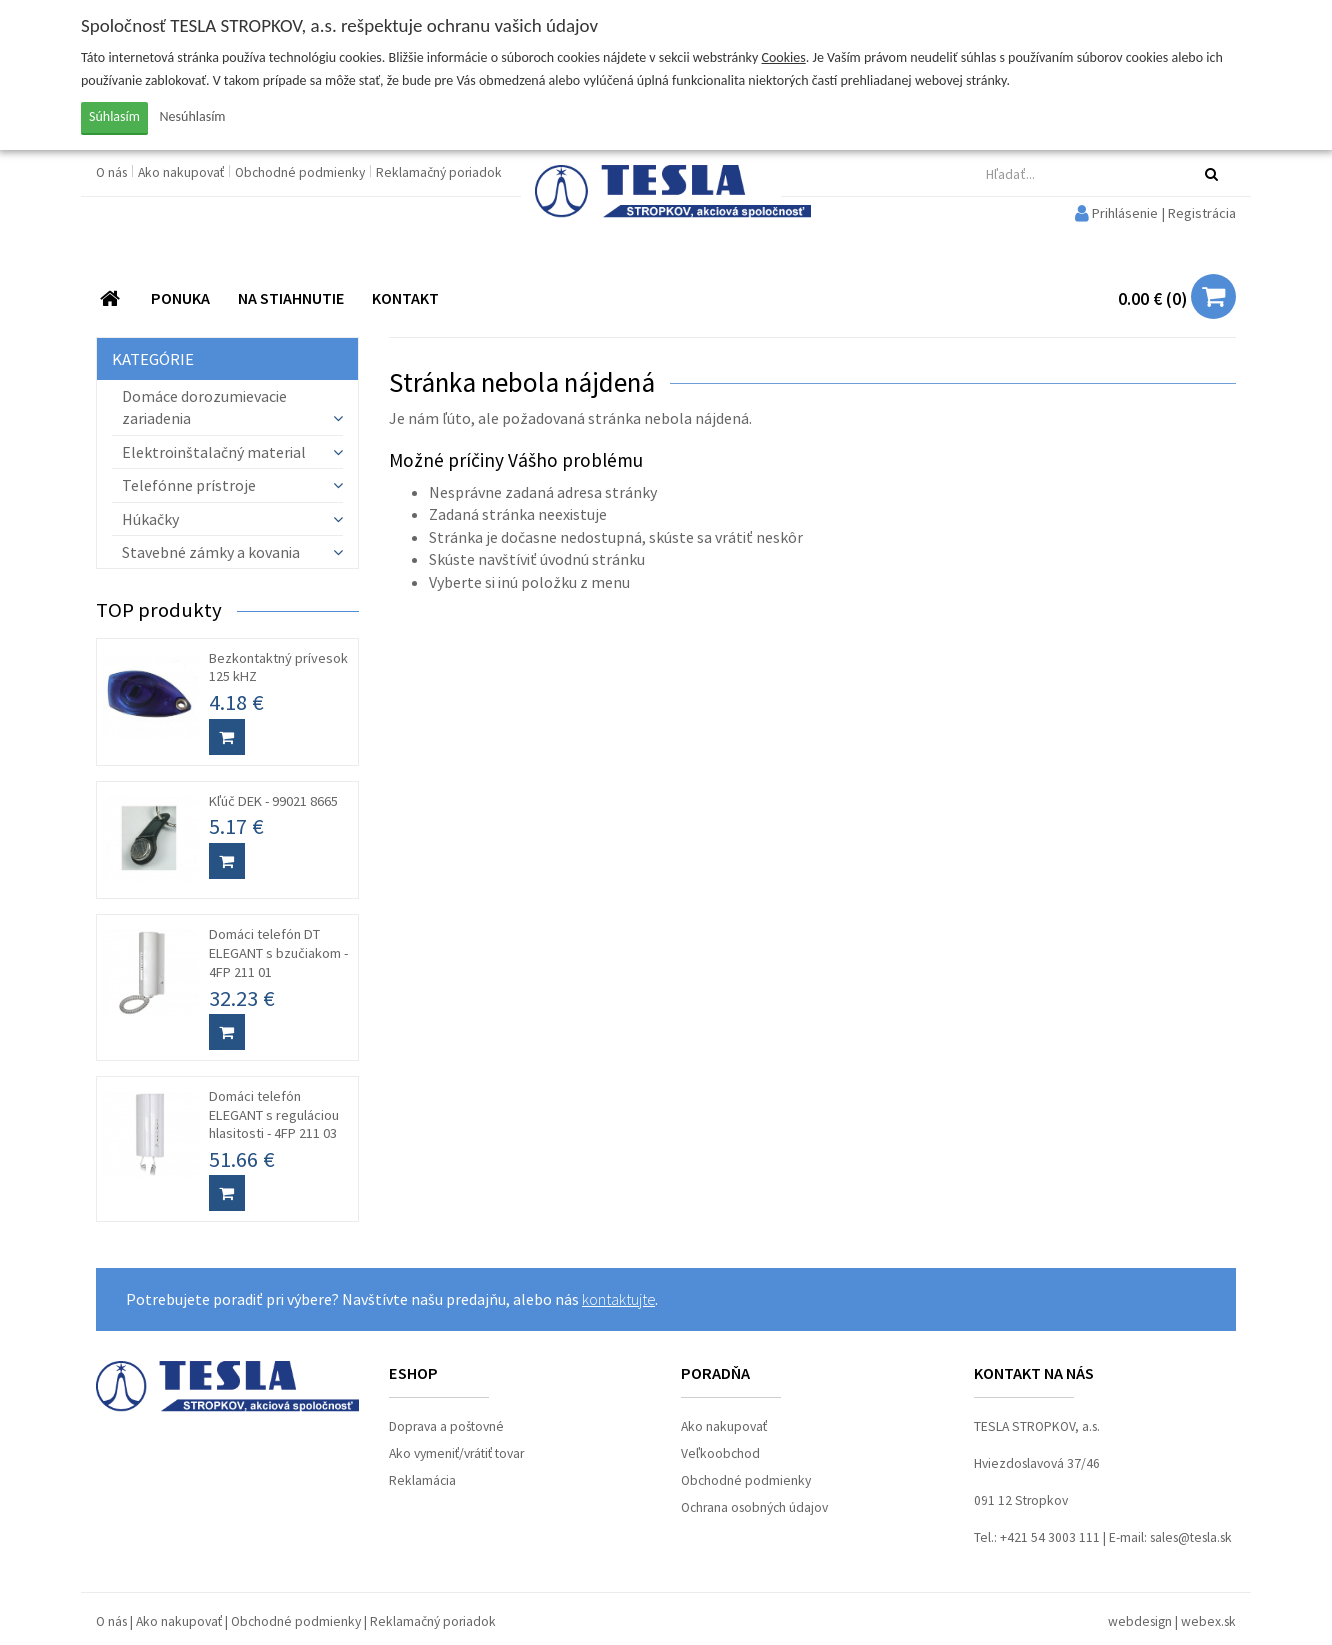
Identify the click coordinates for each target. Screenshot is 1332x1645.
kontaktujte (618, 1299)
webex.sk (1208, 1621)
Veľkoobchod (720, 1453)
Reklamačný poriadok (439, 172)
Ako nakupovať (182, 172)
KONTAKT (405, 298)
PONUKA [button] (180, 298)
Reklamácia (422, 1480)
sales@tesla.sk (1191, 1537)
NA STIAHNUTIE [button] (291, 298)
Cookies (784, 57)
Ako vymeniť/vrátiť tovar (456, 1453)
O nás (113, 172)
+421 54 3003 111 (1050, 1537)
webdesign (1140, 1621)
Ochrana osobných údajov (754, 1507)
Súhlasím (114, 116)
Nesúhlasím (193, 116)
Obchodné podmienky (301, 172)
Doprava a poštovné (446, 1426)
